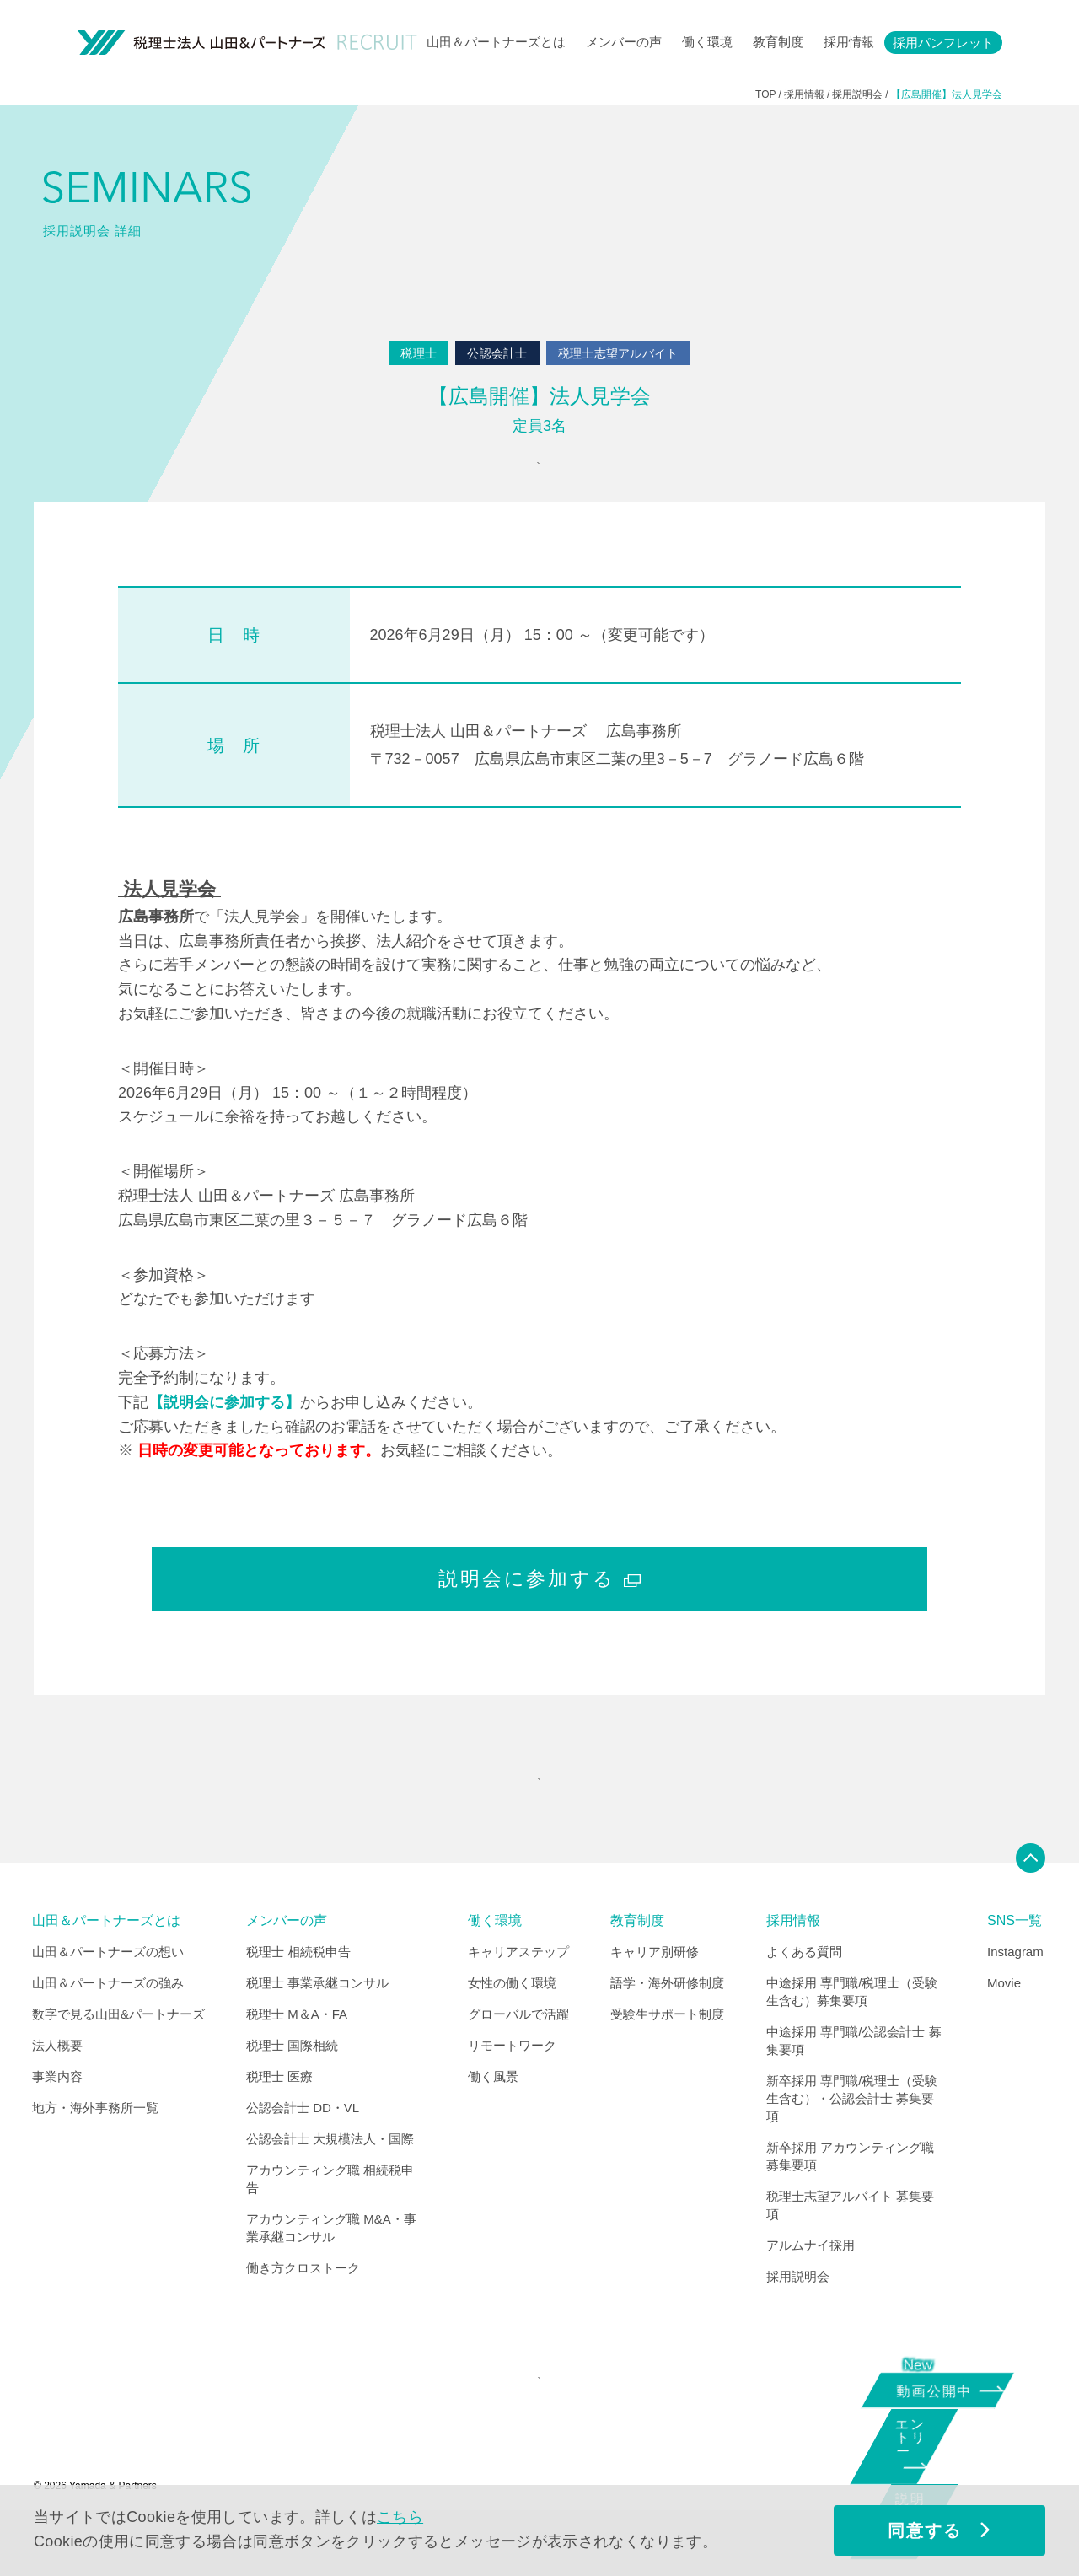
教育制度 (778, 42)
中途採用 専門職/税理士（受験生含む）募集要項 (851, 2035)
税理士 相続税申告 (298, 1995)
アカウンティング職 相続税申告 (330, 2223)
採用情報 (849, 42)
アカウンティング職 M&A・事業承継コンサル (331, 2272)
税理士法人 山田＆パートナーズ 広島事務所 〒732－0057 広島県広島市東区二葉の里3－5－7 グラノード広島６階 (617, 766)
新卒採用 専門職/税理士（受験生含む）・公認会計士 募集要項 (851, 2142)
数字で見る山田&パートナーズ (118, 2058)
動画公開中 (941, 2388)
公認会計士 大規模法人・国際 (330, 2182)
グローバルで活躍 (518, 2058)
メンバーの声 (624, 42)
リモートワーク (512, 2089)
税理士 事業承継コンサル (317, 2026)
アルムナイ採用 (810, 2289)
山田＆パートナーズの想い (108, 1995)
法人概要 (57, 2089)
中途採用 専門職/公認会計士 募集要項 (854, 2084)
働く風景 (493, 2120)
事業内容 (57, 2120)
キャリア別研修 (654, 1995)
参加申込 (535, 474)
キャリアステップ (518, 1995)
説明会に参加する (539, 1600)
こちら (400, 2517)
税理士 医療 (279, 2120)
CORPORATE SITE (535, 2432)
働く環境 (707, 42)
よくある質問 (804, 1995)
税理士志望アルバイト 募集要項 (850, 2249)
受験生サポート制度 (667, 2058)
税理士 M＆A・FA (296, 2058)
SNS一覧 (1014, 1964)
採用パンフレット (943, 42)
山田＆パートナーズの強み (108, 2026)
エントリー (932, 2451)
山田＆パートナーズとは (496, 42)
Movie (1004, 2026)
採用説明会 (797, 2320)
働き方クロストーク (303, 2311)
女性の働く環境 (512, 2026)
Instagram (1015, 1995)
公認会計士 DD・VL (302, 2151)
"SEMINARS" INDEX (535, 1811)
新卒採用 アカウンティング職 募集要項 (850, 2200)
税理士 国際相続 (292, 2089)
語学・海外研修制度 (667, 2026)
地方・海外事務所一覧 (95, 2151)
